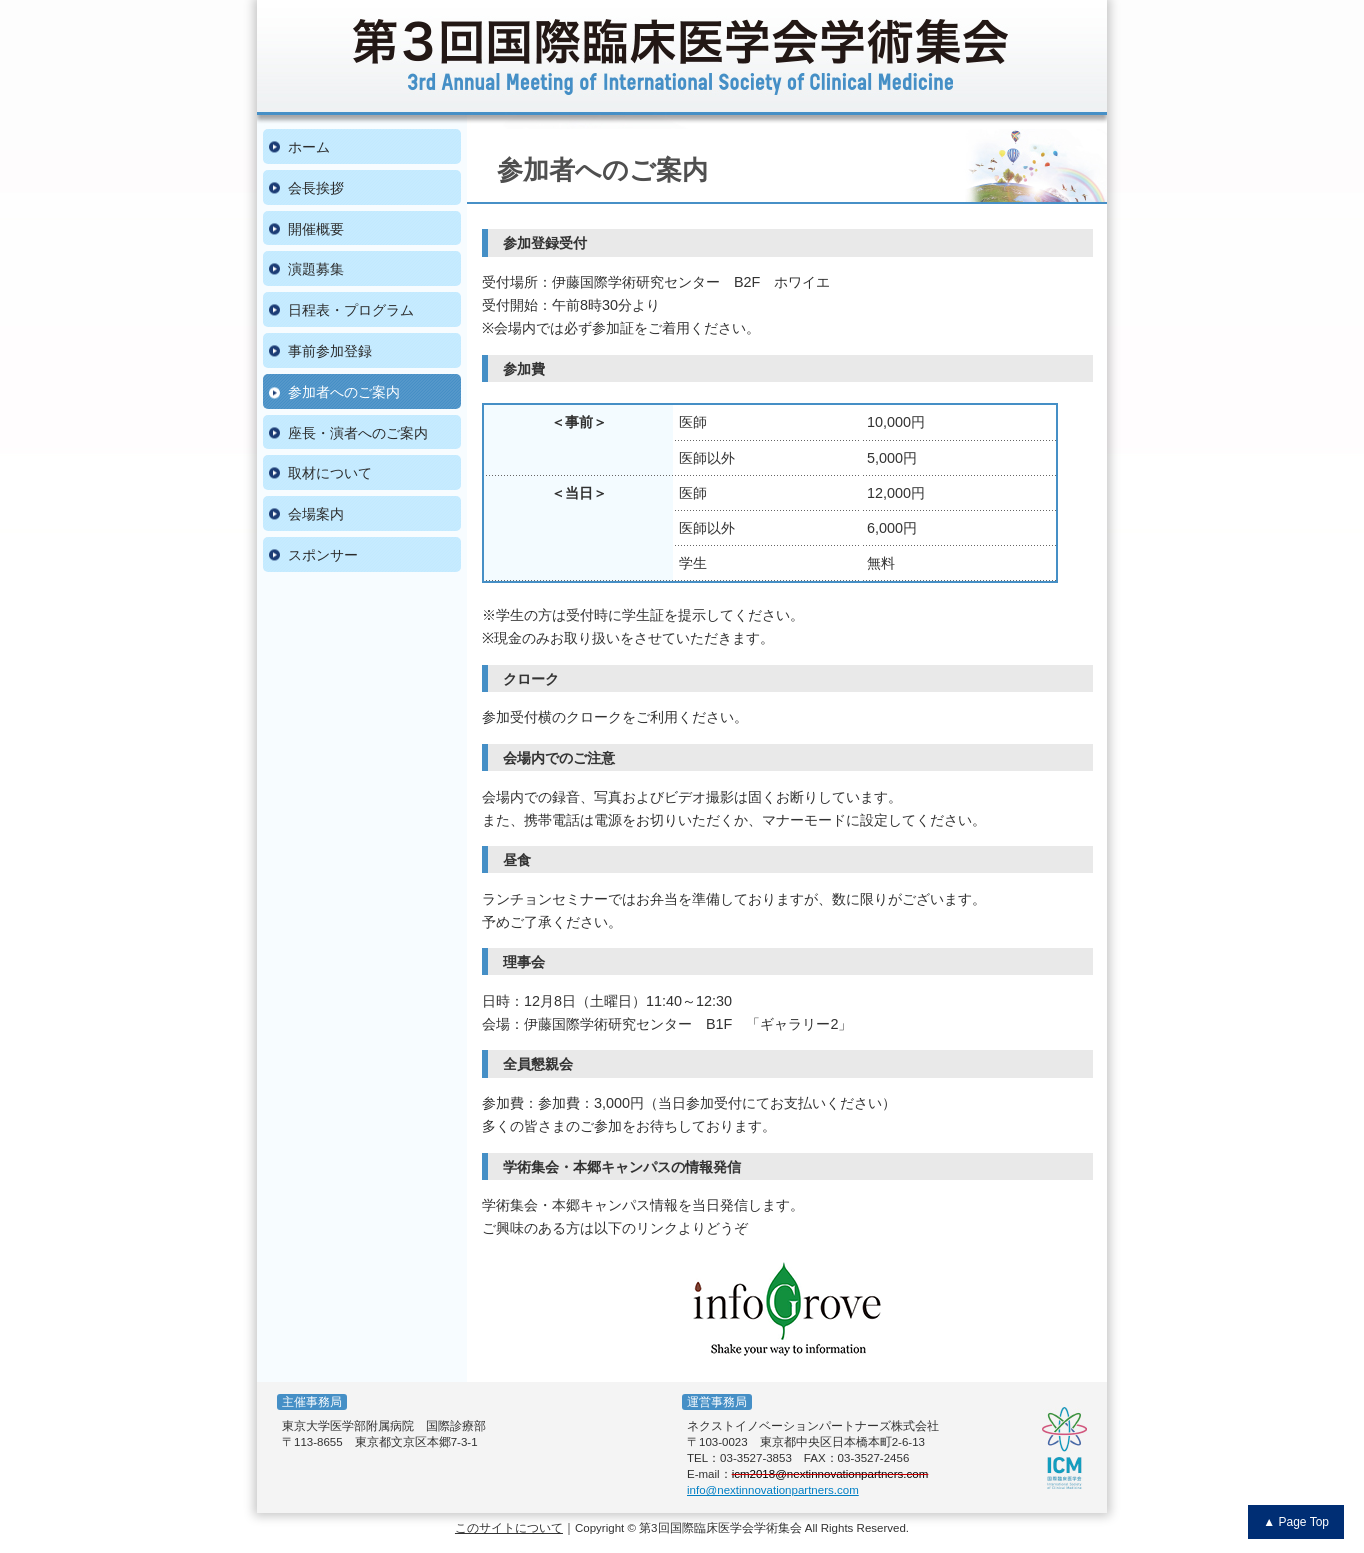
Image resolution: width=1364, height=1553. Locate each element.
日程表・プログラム (351, 310)
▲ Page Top (1296, 1522)
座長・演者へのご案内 (358, 433)
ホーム (309, 147)
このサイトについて (509, 1528)
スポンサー (323, 555)
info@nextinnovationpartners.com (773, 1490)
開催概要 (316, 229)
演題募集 (316, 269)
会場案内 (316, 514)
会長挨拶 (316, 188)
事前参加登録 (330, 351)
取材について (330, 473)
